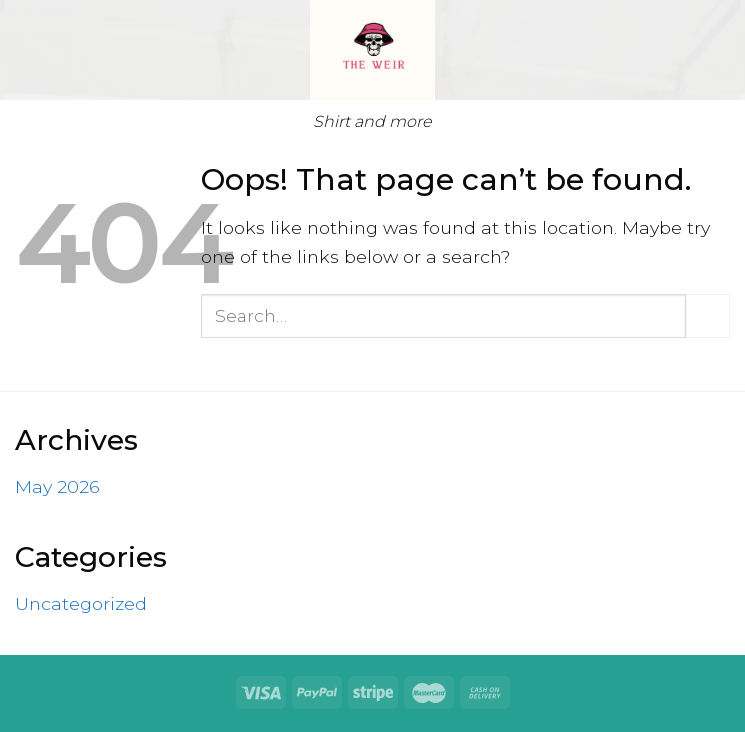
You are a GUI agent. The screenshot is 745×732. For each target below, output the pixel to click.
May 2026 (57, 486)
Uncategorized (81, 603)
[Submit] (708, 315)
